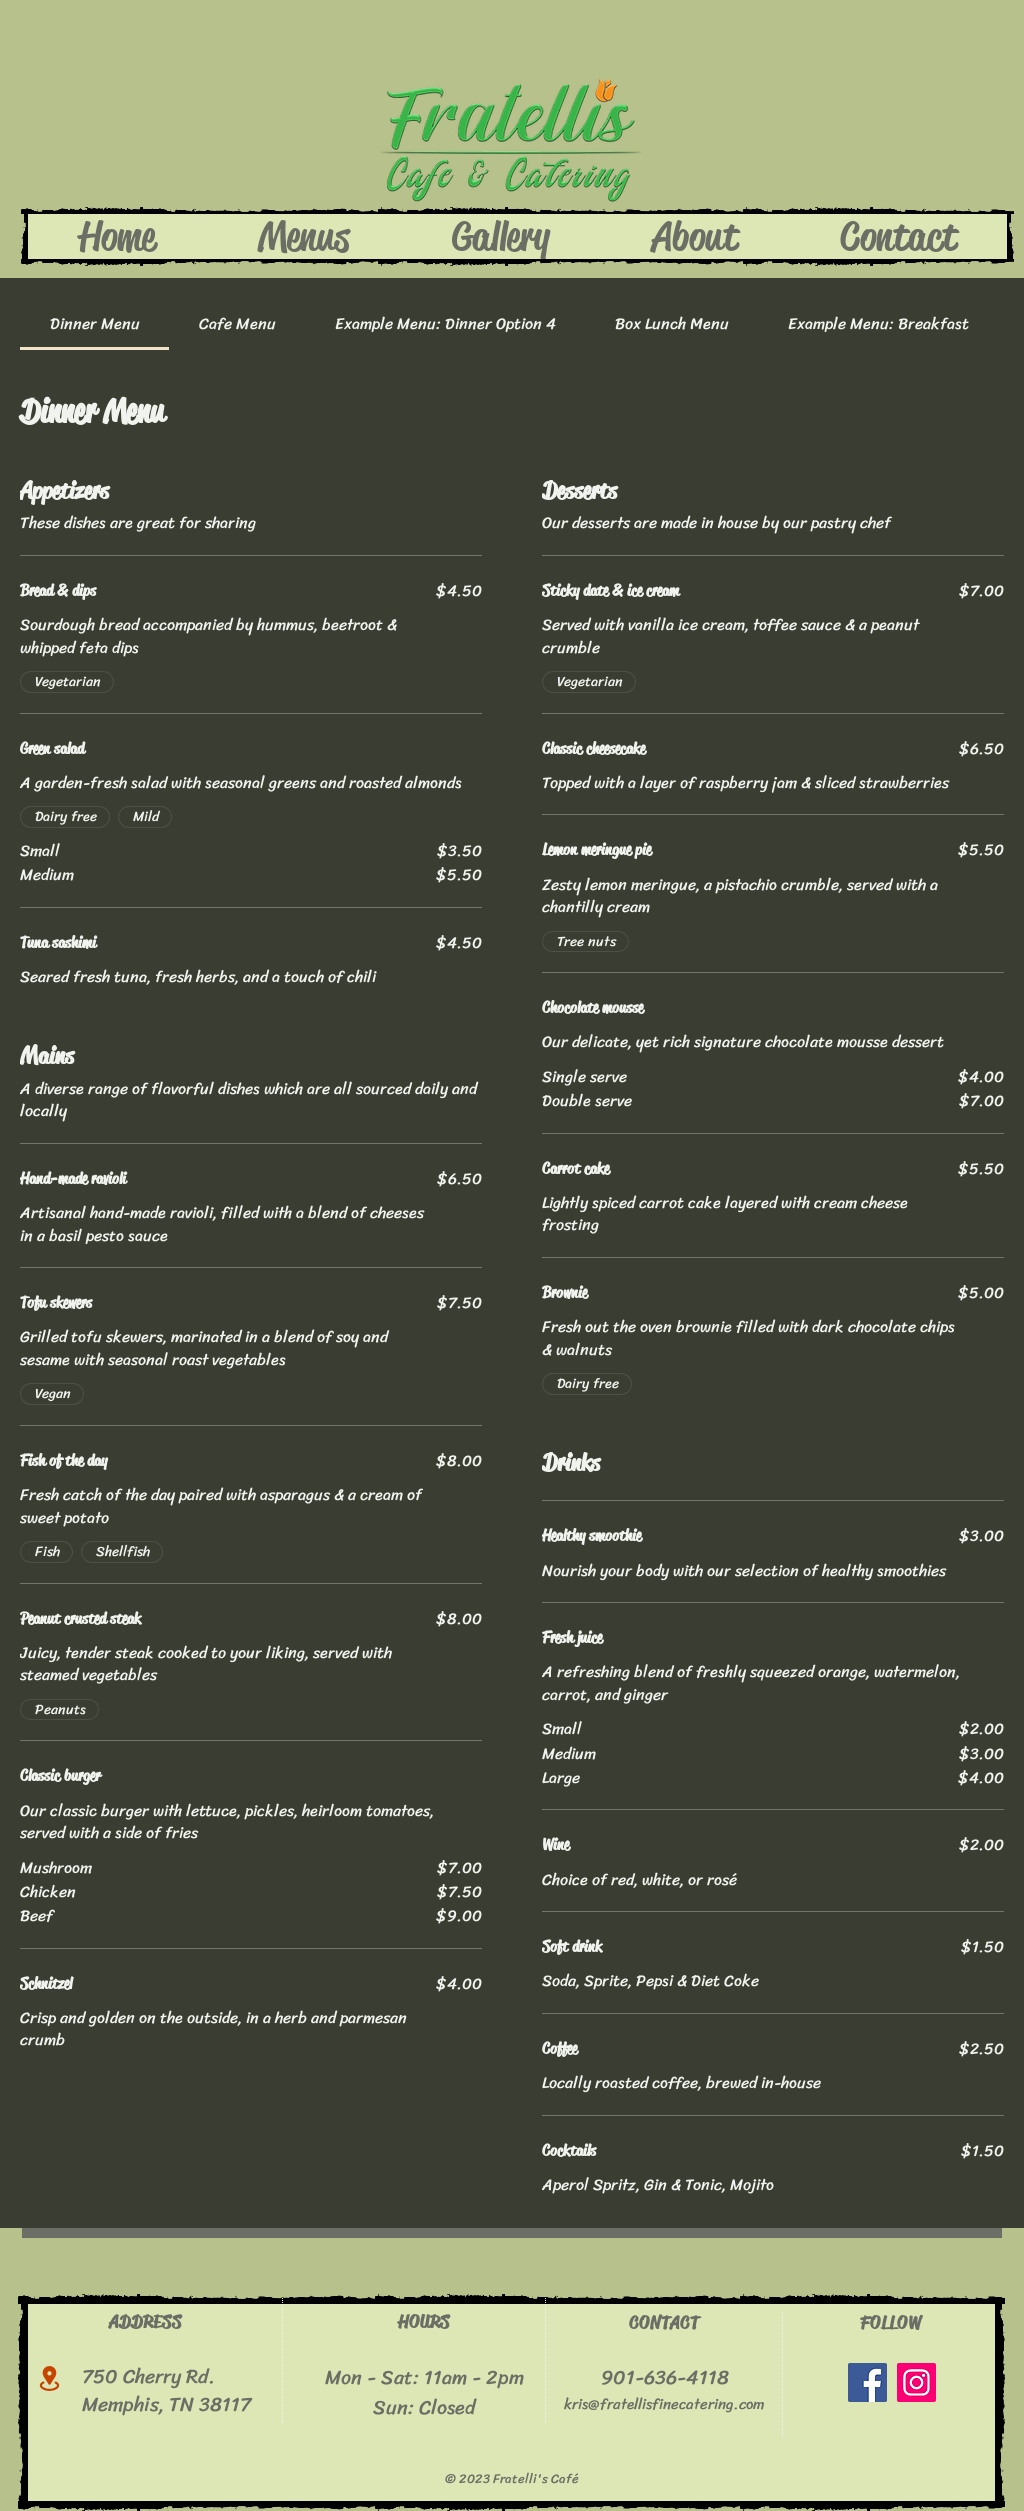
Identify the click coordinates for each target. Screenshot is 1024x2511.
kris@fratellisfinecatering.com (664, 2404)
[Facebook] (867, 2382)
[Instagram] (916, 2382)
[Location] (49, 2378)
